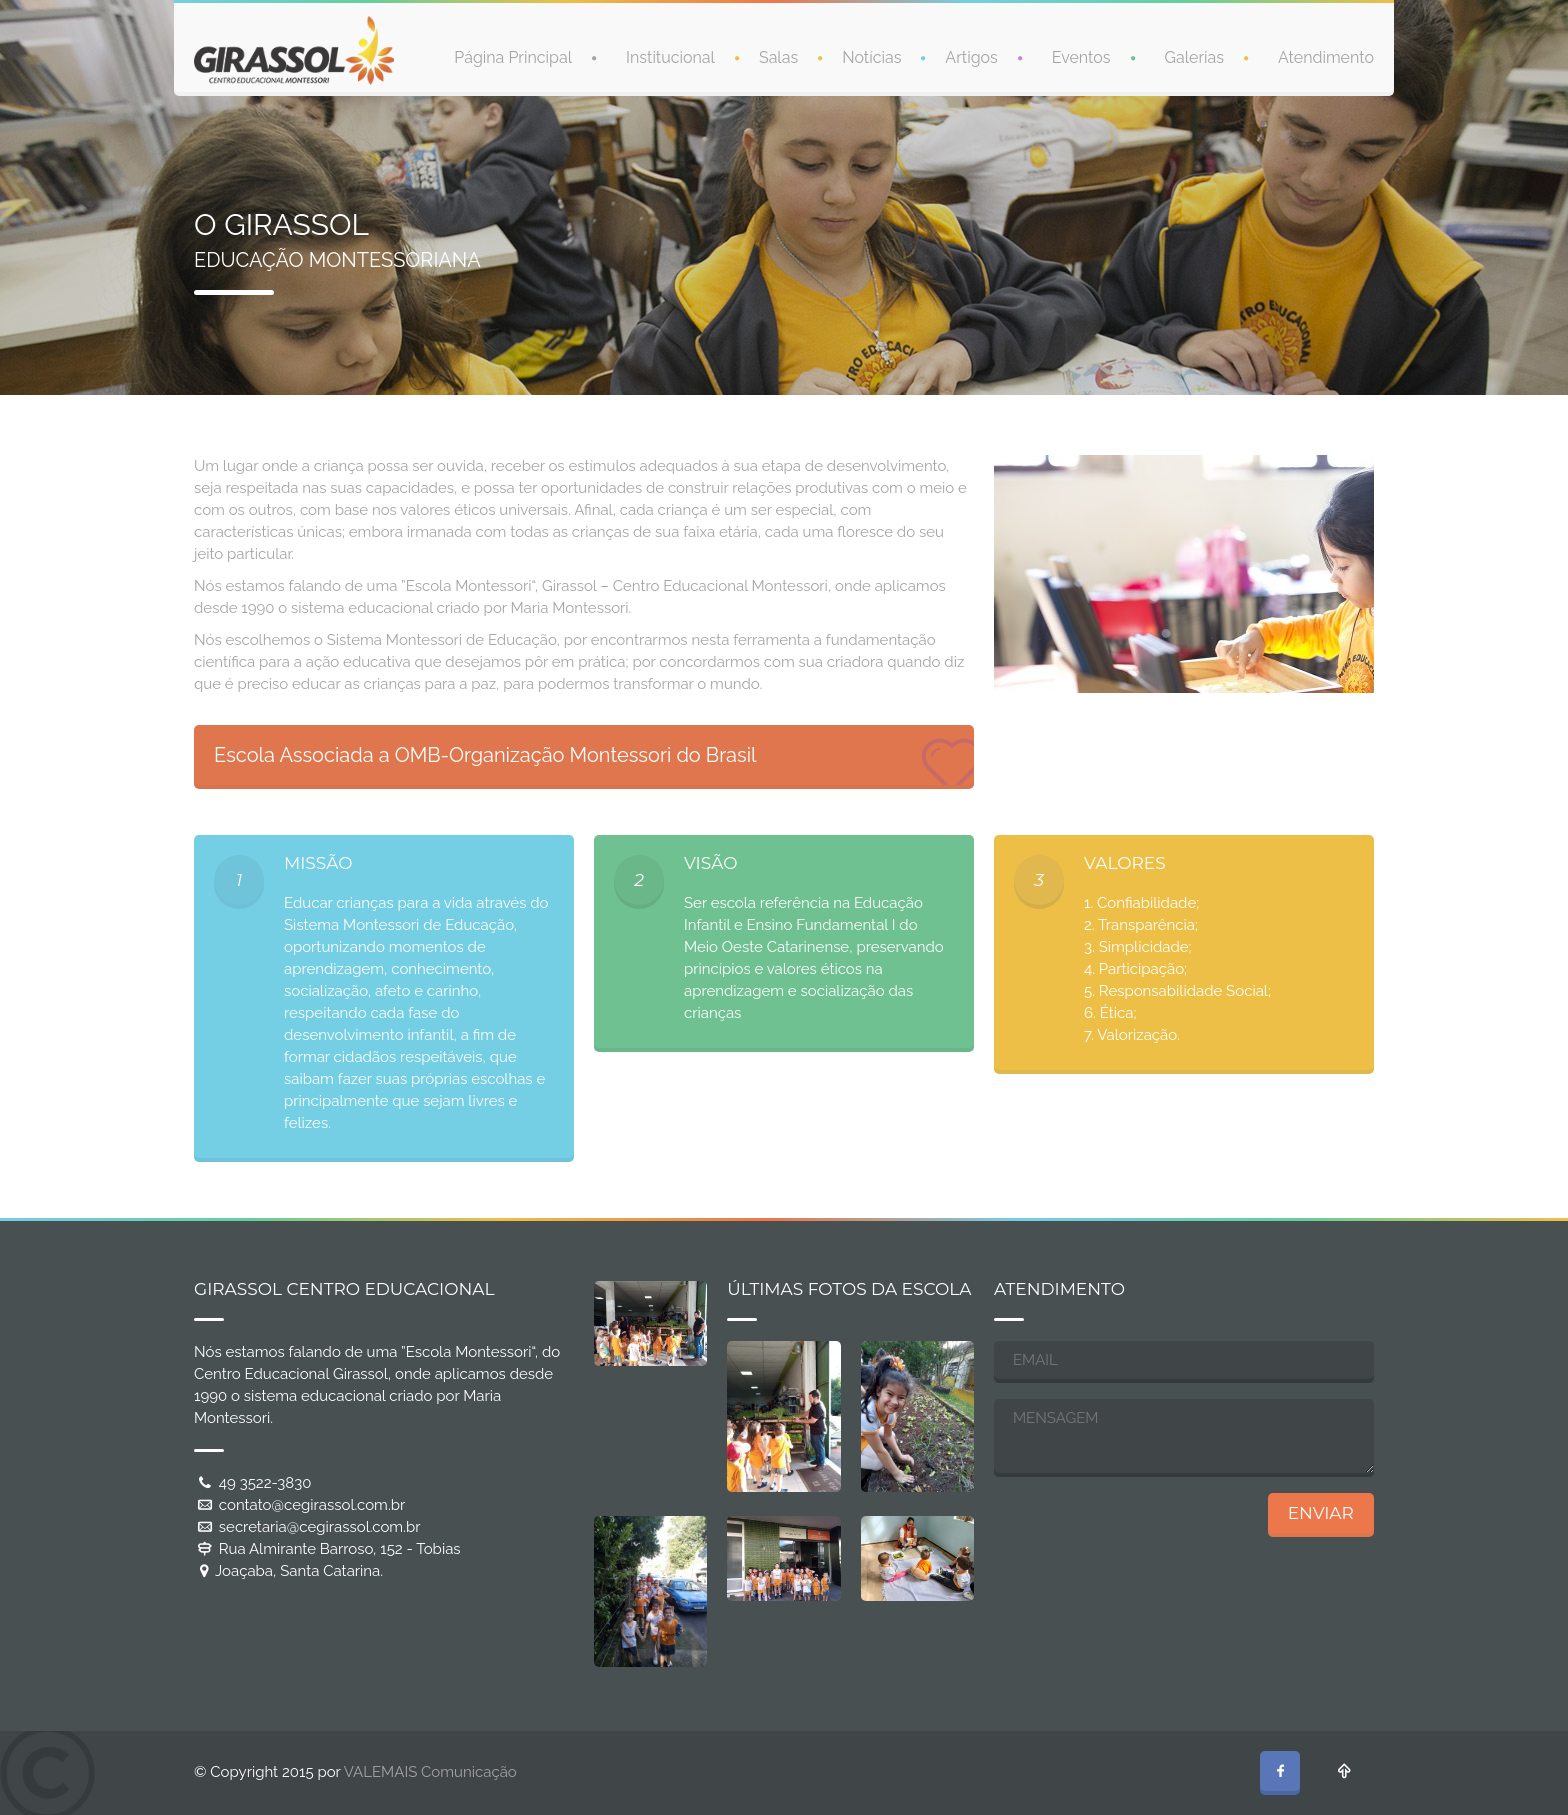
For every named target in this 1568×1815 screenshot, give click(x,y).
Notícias (871, 56)
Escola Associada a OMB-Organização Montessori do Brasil (485, 755)
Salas (778, 56)
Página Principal (513, 56)
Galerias (1194, 56)
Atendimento (1326, 56)
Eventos (1081, 56)
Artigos (971, 56)
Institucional (670, 56)
